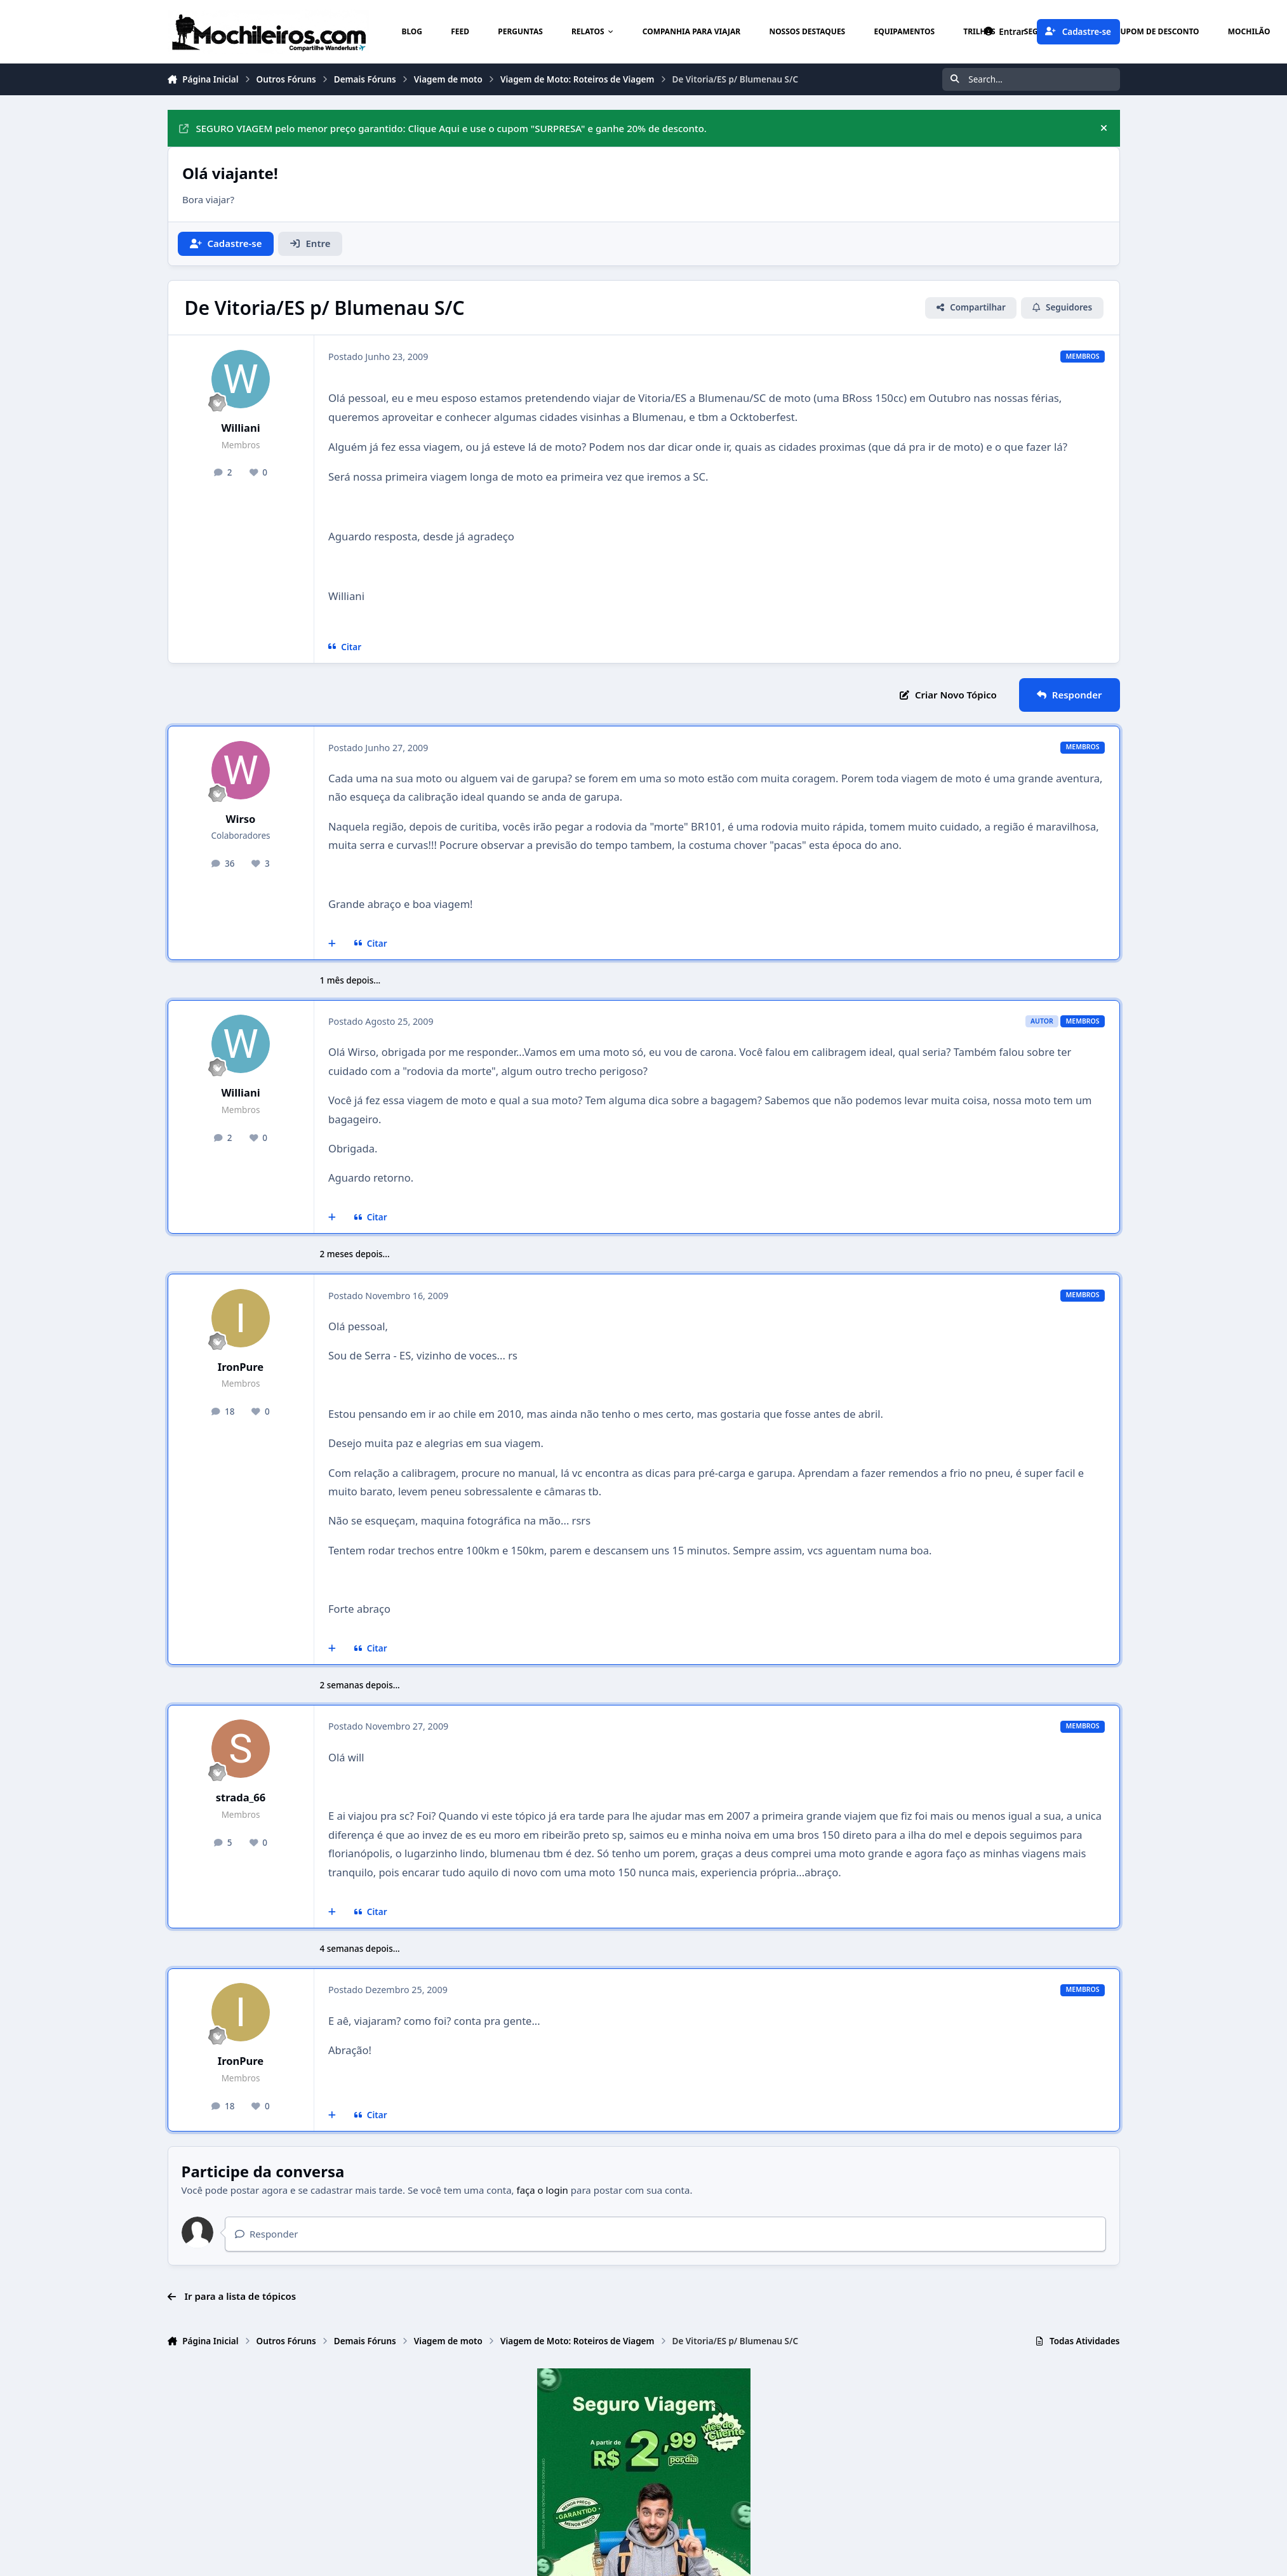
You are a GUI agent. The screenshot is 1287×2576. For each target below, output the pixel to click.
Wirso (241, 818)
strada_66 (240, 1797)
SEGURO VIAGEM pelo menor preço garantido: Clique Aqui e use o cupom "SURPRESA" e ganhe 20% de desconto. (443, 128)
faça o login (542, 2190)
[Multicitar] (332, 943)
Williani (240, 427)
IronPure (240, 1366)
